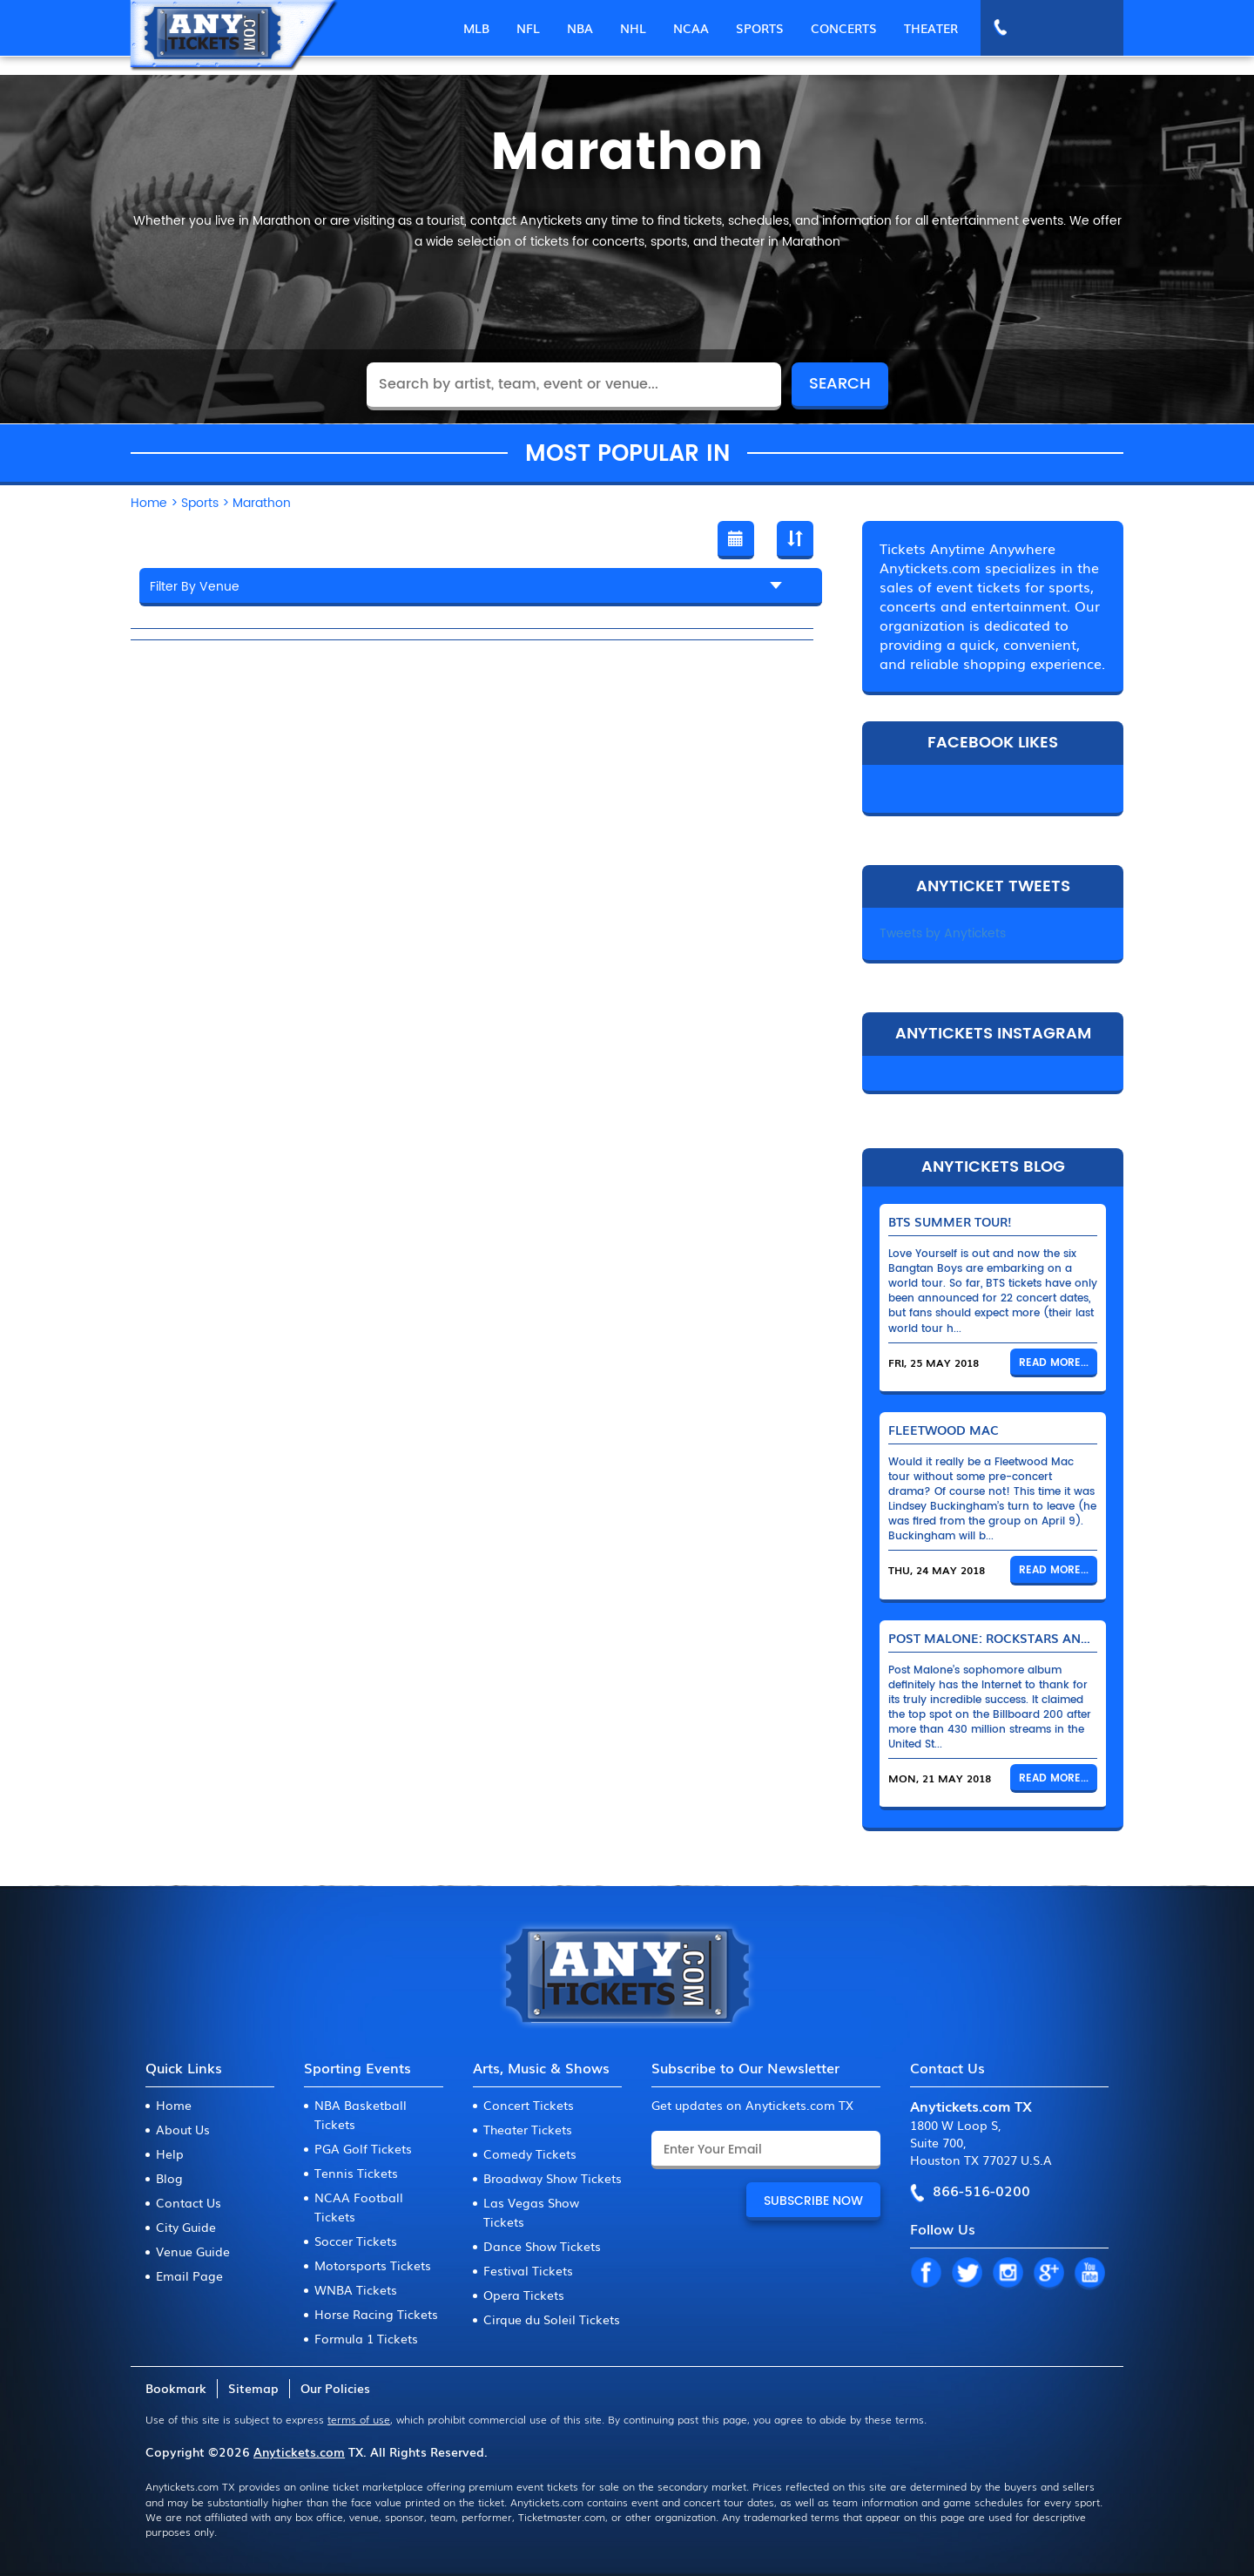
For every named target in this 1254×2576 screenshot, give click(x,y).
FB (925, 2273)
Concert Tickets (528, 2104)
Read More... (1054, 1363)
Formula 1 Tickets (366, 2338)
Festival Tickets (528, 2270)
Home (174, 2104)
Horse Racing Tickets (376, 2313)
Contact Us (188, 2202)
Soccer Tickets (355, 2240)
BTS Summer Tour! (950, 1221)
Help (170, 2153)
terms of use (358, 2419)
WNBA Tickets (355, 2289)
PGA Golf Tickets (363, 2148)
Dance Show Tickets (542, 2246)
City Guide (186, 2226)
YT (1089, 2273)
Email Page (189, 2275)
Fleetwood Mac (943, 1429)
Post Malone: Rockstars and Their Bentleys (1042, 1637)
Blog (169, 2178)
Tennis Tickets (356, 2172)
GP (1048, 2273)
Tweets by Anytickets (943, 933)
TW (966, 2273)
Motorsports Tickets (372, 2265)
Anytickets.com (299, 2451)
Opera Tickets (523, 2294)
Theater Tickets (527, 2129)
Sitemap (253, 2388)
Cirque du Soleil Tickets (551, 2319)
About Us (183, 2129)
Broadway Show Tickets (552, 2178)
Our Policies (335, 2388)
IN (1007, 2273)
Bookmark (175, 2388)
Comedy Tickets (529, 2153)
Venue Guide (193, 2251)
